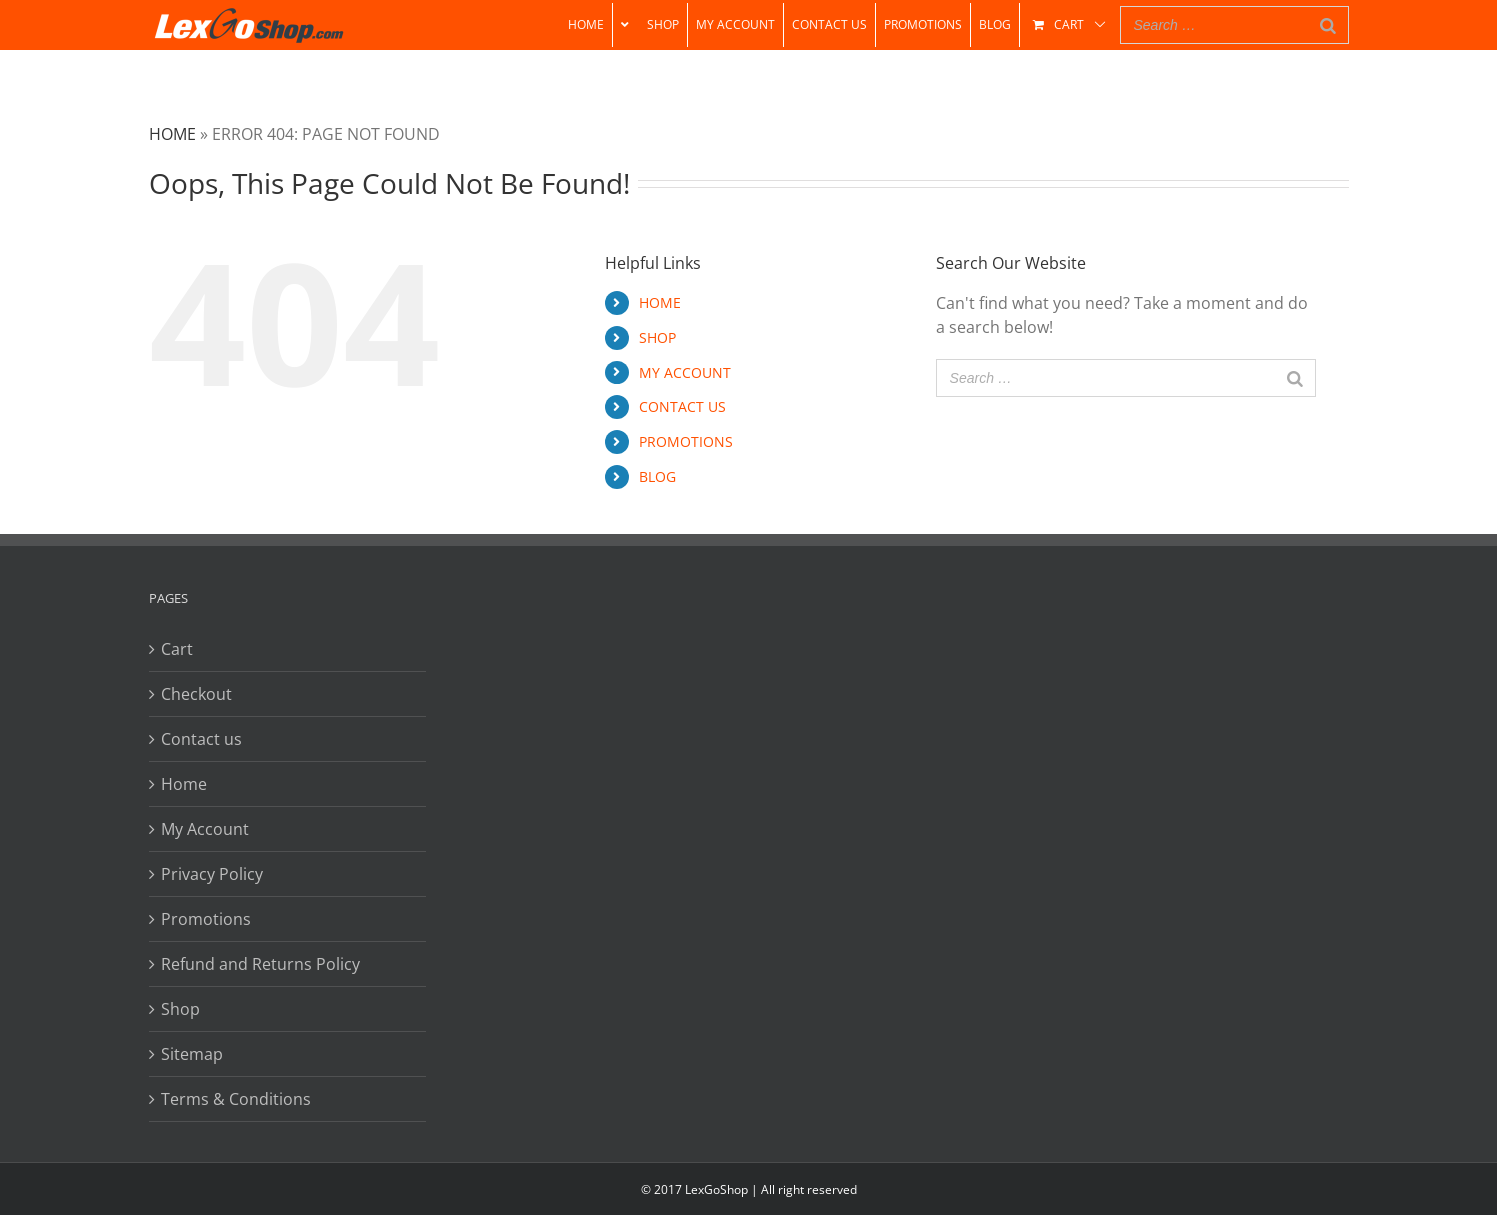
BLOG (657, 476)
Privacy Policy (212, 874)
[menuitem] (586, 25)
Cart (177, 649)
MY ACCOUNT (685, 372)
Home (172, 134)
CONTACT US (682, 406)
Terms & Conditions (236, 1099)
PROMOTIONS (686, 441)
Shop (180, 1009)
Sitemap (192, 1054)
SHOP (657, 337)
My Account (205, 829)
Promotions (206, 919)
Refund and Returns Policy (260, 964)
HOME (660, 302)
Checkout (196, 694)
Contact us (201, 739)
